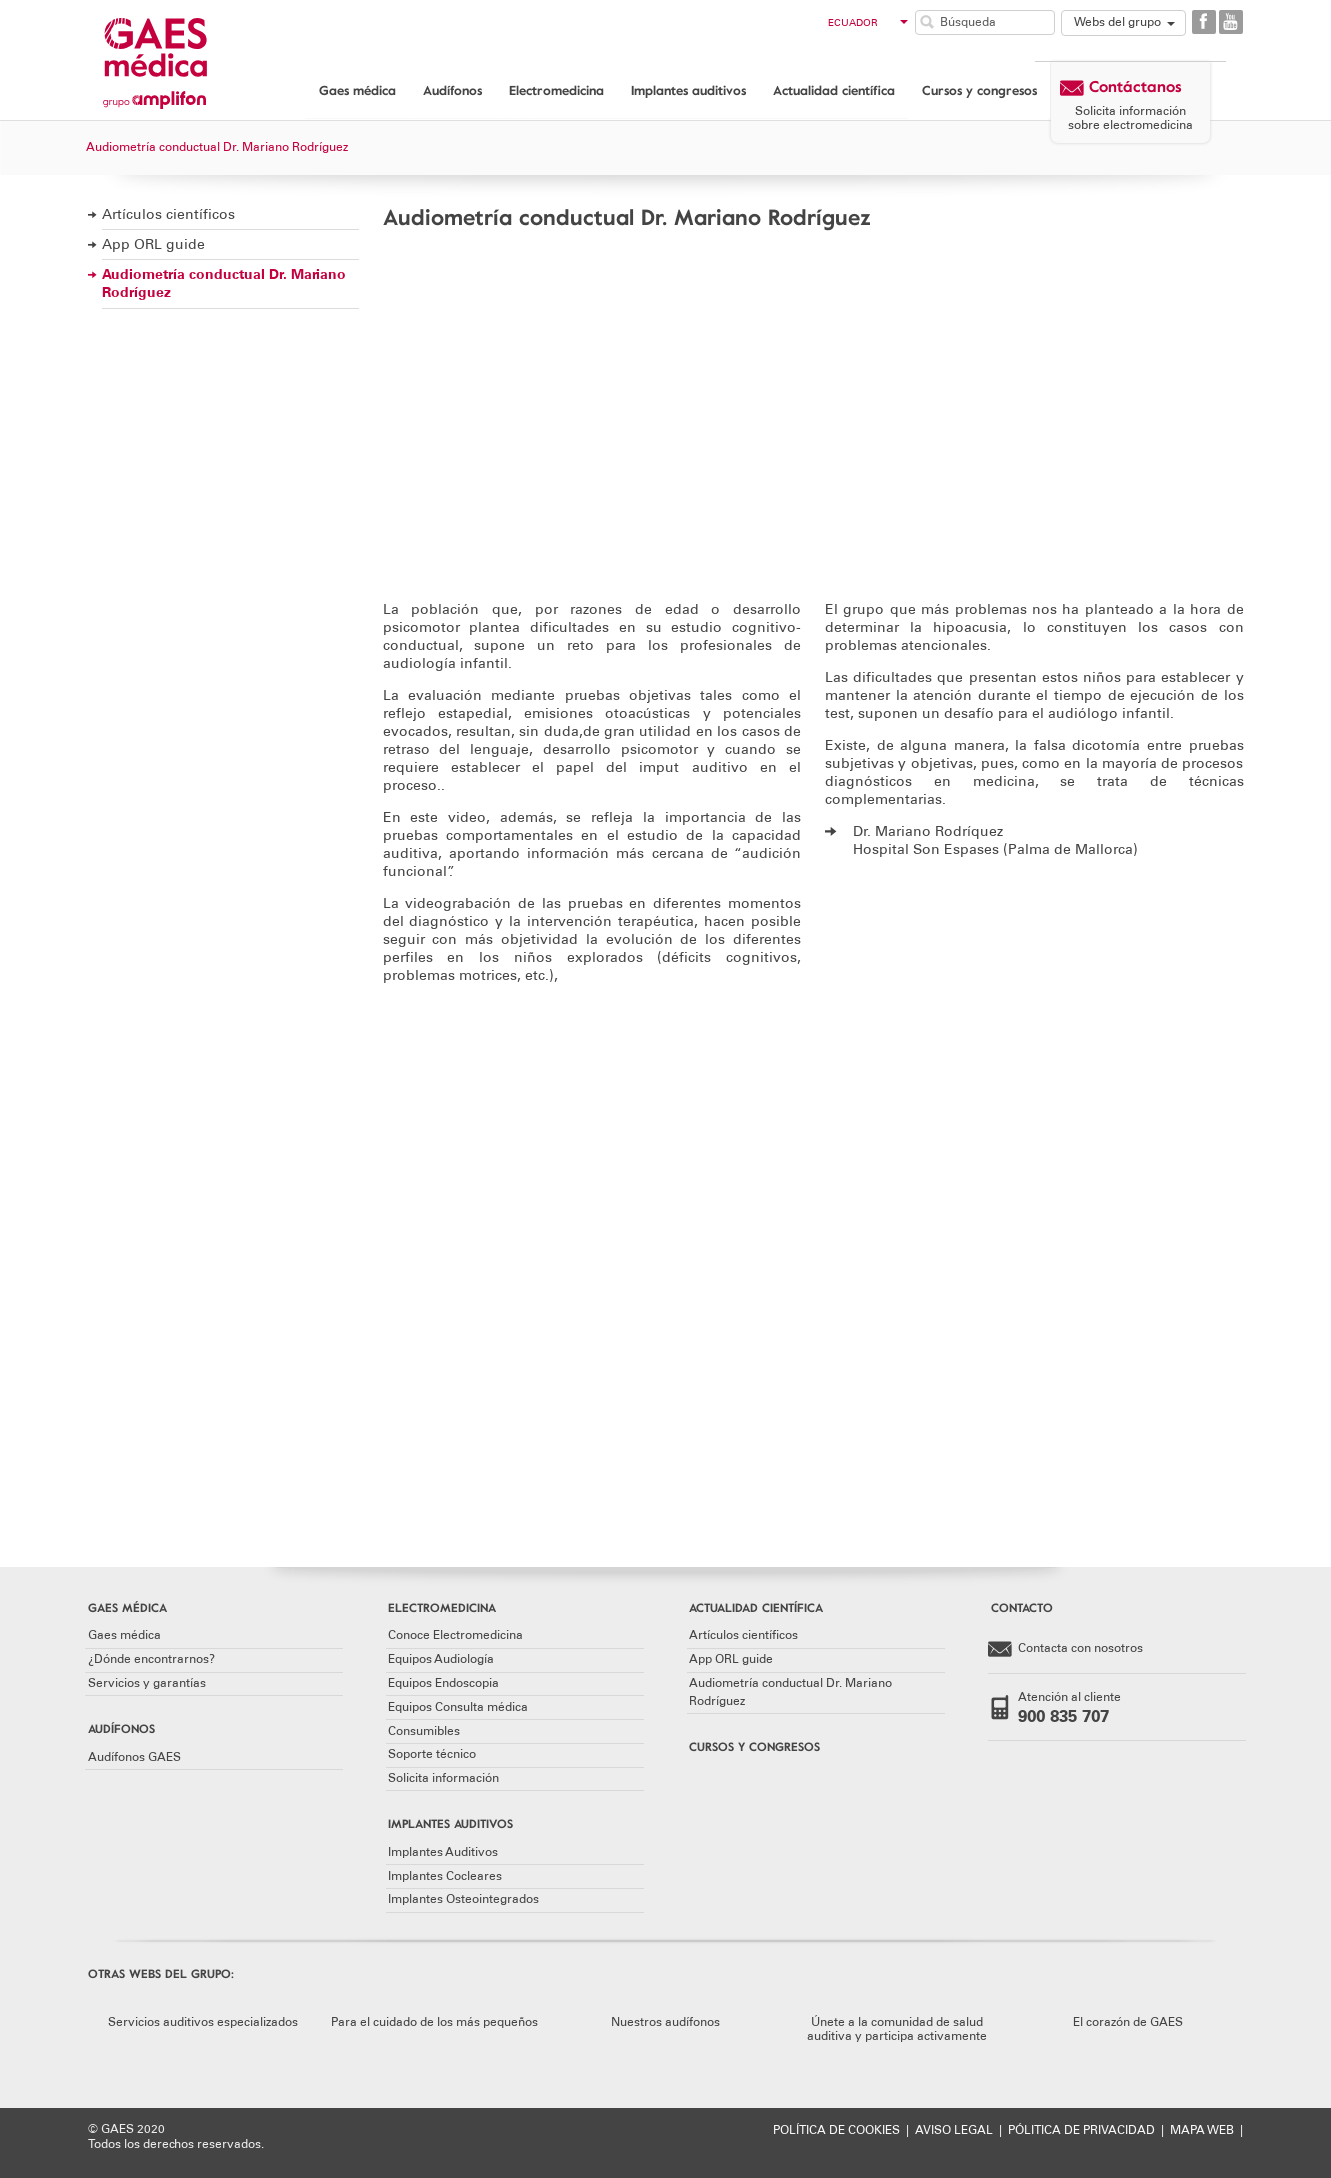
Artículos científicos (168, 214)
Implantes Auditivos (443, 1852)
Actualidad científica (834, 90)
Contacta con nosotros (1065, 1649)
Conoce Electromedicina (455, 1635)
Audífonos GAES (134, 1757)
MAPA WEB (1202, 2130)
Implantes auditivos (688, 90)
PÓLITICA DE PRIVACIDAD (1081, 2130)
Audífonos (452, 90)
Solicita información (443, 1778)
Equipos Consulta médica (458, 1707)
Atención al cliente (1102, 1708)
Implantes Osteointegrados (463, 1899)
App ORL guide (153, 244)
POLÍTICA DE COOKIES (836, 2130)
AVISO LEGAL (954, 2130)
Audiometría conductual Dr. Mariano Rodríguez (224, 283)
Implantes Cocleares (445, 1876)
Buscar (927, 22)
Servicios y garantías (147, 1683)
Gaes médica (357, 90)
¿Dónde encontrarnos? (151, 1659)
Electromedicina (556, 90)
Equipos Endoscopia (443, 1683)
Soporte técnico (432, 1754)
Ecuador (868, 23)
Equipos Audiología (441, 1659)
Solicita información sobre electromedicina (1130, 118)
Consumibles (424, 1731)
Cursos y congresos (979, 90)
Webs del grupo (1117, 22)
